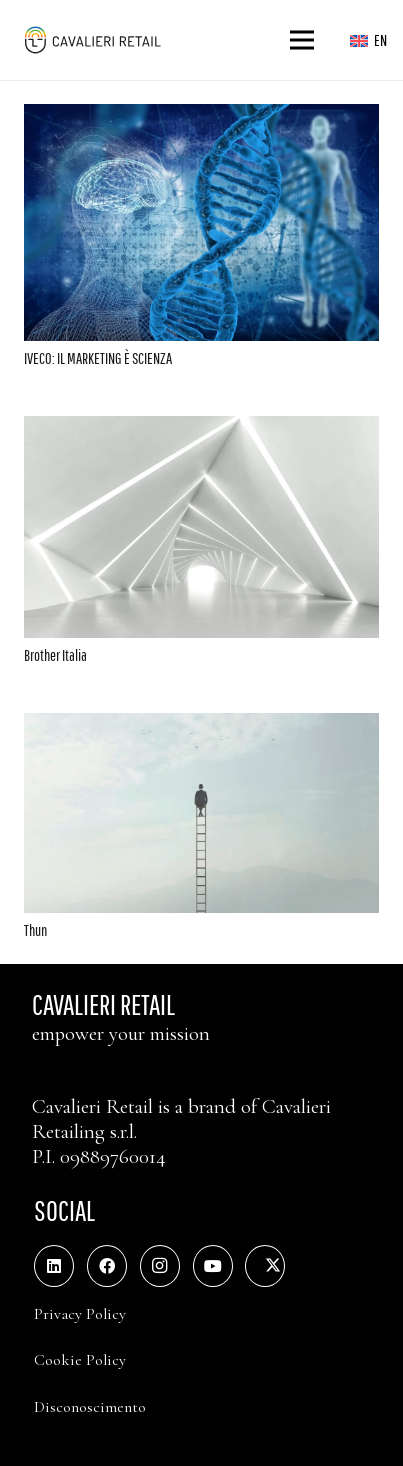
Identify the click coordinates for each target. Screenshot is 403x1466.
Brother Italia (55, 655)
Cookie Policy (80, 1360)
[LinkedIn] (54, 1266)
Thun (35, 930)
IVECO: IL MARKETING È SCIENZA (98, 358)
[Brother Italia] (201, 430)
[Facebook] (107, 1266)
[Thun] (201, 727)
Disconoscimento (90, 1407)
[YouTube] (213, 1266)
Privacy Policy (80, 1314)
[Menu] (303, 40)
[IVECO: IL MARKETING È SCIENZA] (201, 118)
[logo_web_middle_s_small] (92, 40)
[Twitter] (265, 1266)
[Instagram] (160, 1266)
